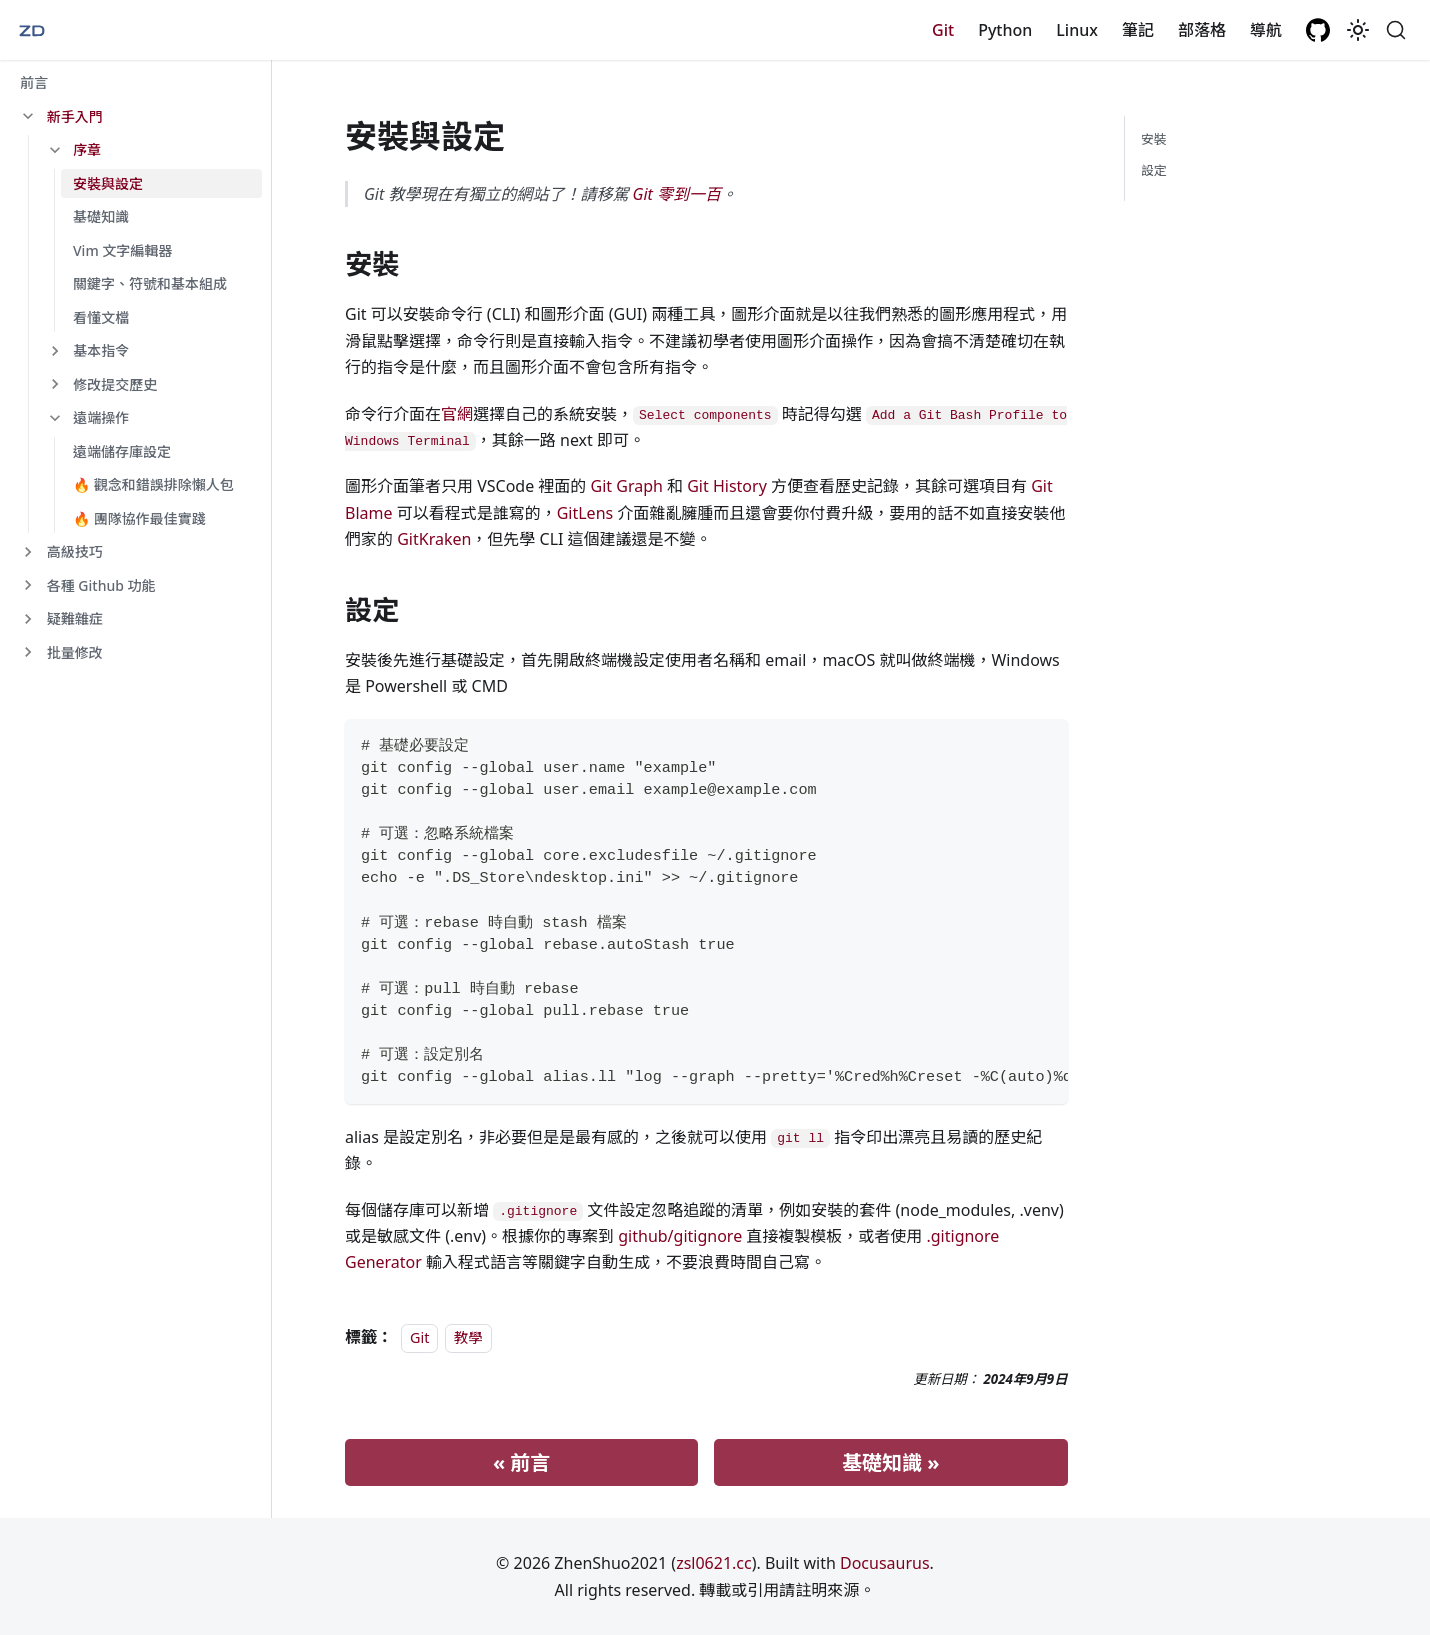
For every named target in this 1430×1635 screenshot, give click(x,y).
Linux (1077, 30)
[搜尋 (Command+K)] (1396, 30)
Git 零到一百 (677, 194)
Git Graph (627, 486)
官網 (457, 414)
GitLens (585, 513)
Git (943, 30)
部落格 (1202, 30)
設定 (1154, 170)
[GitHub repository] (1318, 30)
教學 (468, 1337)
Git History (727, 486)
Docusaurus (885, 1563)
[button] (135, 117)
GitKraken (434, 539)
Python (1005, 30)
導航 (1266, 30)
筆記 (1138, 30)
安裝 (1154, 139)
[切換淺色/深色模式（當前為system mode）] (1358, 30)
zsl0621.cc (714, 1563)
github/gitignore (680, 1236)
